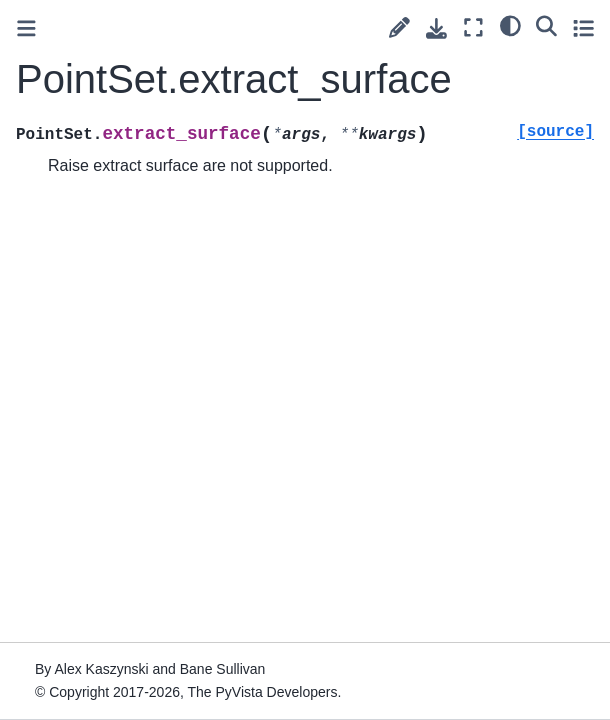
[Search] (546, 25)
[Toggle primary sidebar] (26, 28)
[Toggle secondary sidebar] (583, 27)
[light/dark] (510, 25)
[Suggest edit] (399, 27)
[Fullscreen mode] (473, 27)
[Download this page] (436, 28)
